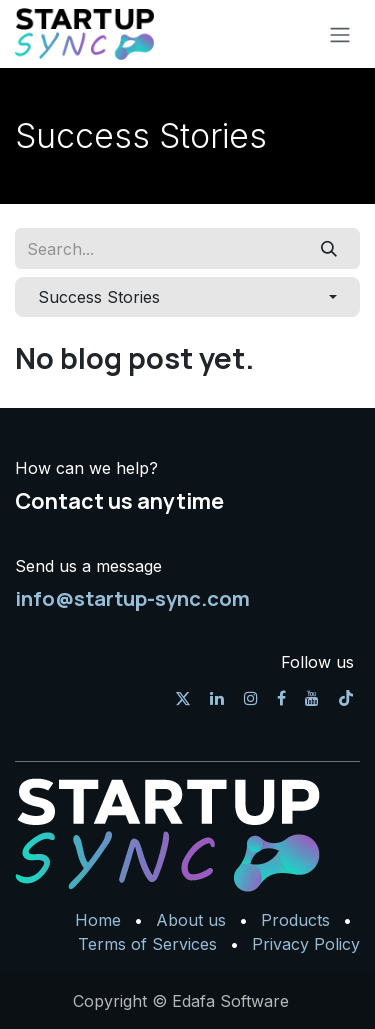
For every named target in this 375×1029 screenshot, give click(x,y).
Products (295, 920)
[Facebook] (281, 698)
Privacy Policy (306, 944)
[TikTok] (346, 698)
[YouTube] (312, 698)
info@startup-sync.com (132, 598)
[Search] (329, 248)
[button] (187, 297)
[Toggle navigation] (340, 34)
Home (98, 920)
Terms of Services (147, 944)
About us (191, 920)
